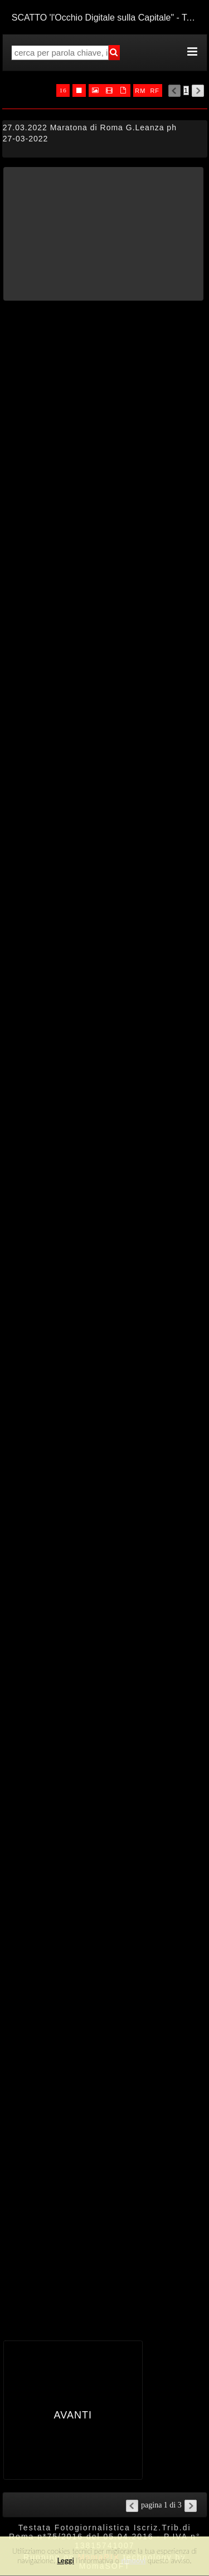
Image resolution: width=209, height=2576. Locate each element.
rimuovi (133, 2560)
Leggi (65, 2560)
